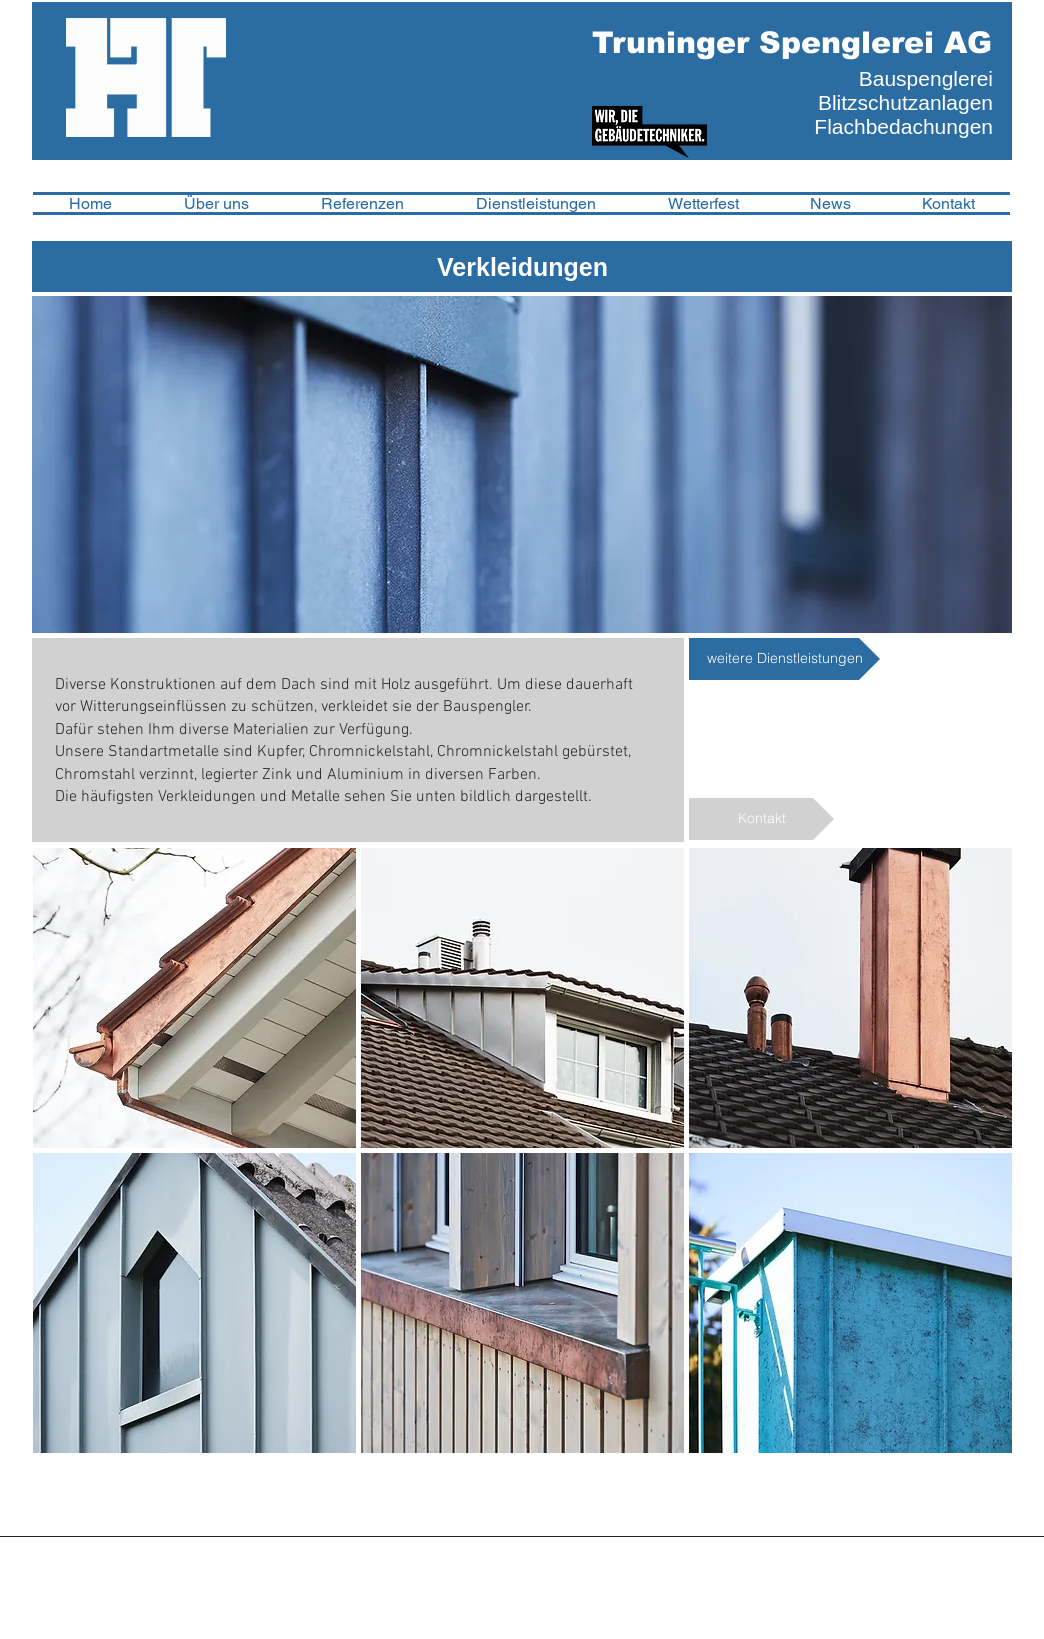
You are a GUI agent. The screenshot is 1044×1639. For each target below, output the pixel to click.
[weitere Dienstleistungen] (784, 659)
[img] (194, 998)
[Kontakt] (761, 819)
